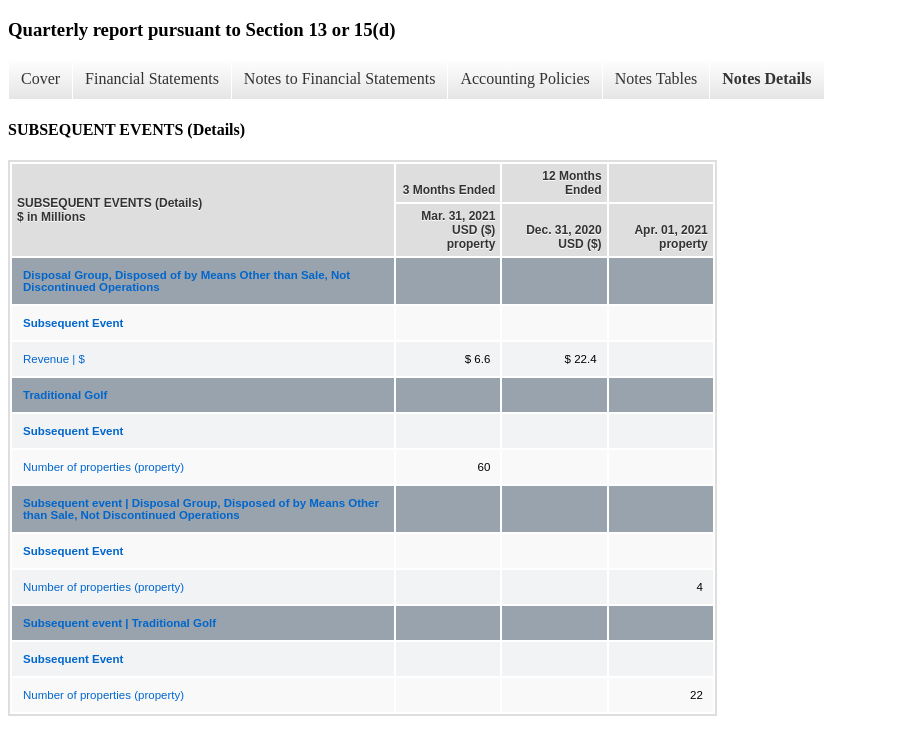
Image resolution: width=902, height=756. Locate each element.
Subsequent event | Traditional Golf (119, 623)
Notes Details (766, 78)
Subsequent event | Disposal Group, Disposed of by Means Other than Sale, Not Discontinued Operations (201, 509)
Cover (40, 78)
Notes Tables (656, 78)
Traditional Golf (65, 395)
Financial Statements (152, 78)
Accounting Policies (524, 78)
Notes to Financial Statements (340, 78)
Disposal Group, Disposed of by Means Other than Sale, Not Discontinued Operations (186, 281)
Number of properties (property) (103, 467)
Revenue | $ (54, 359)
